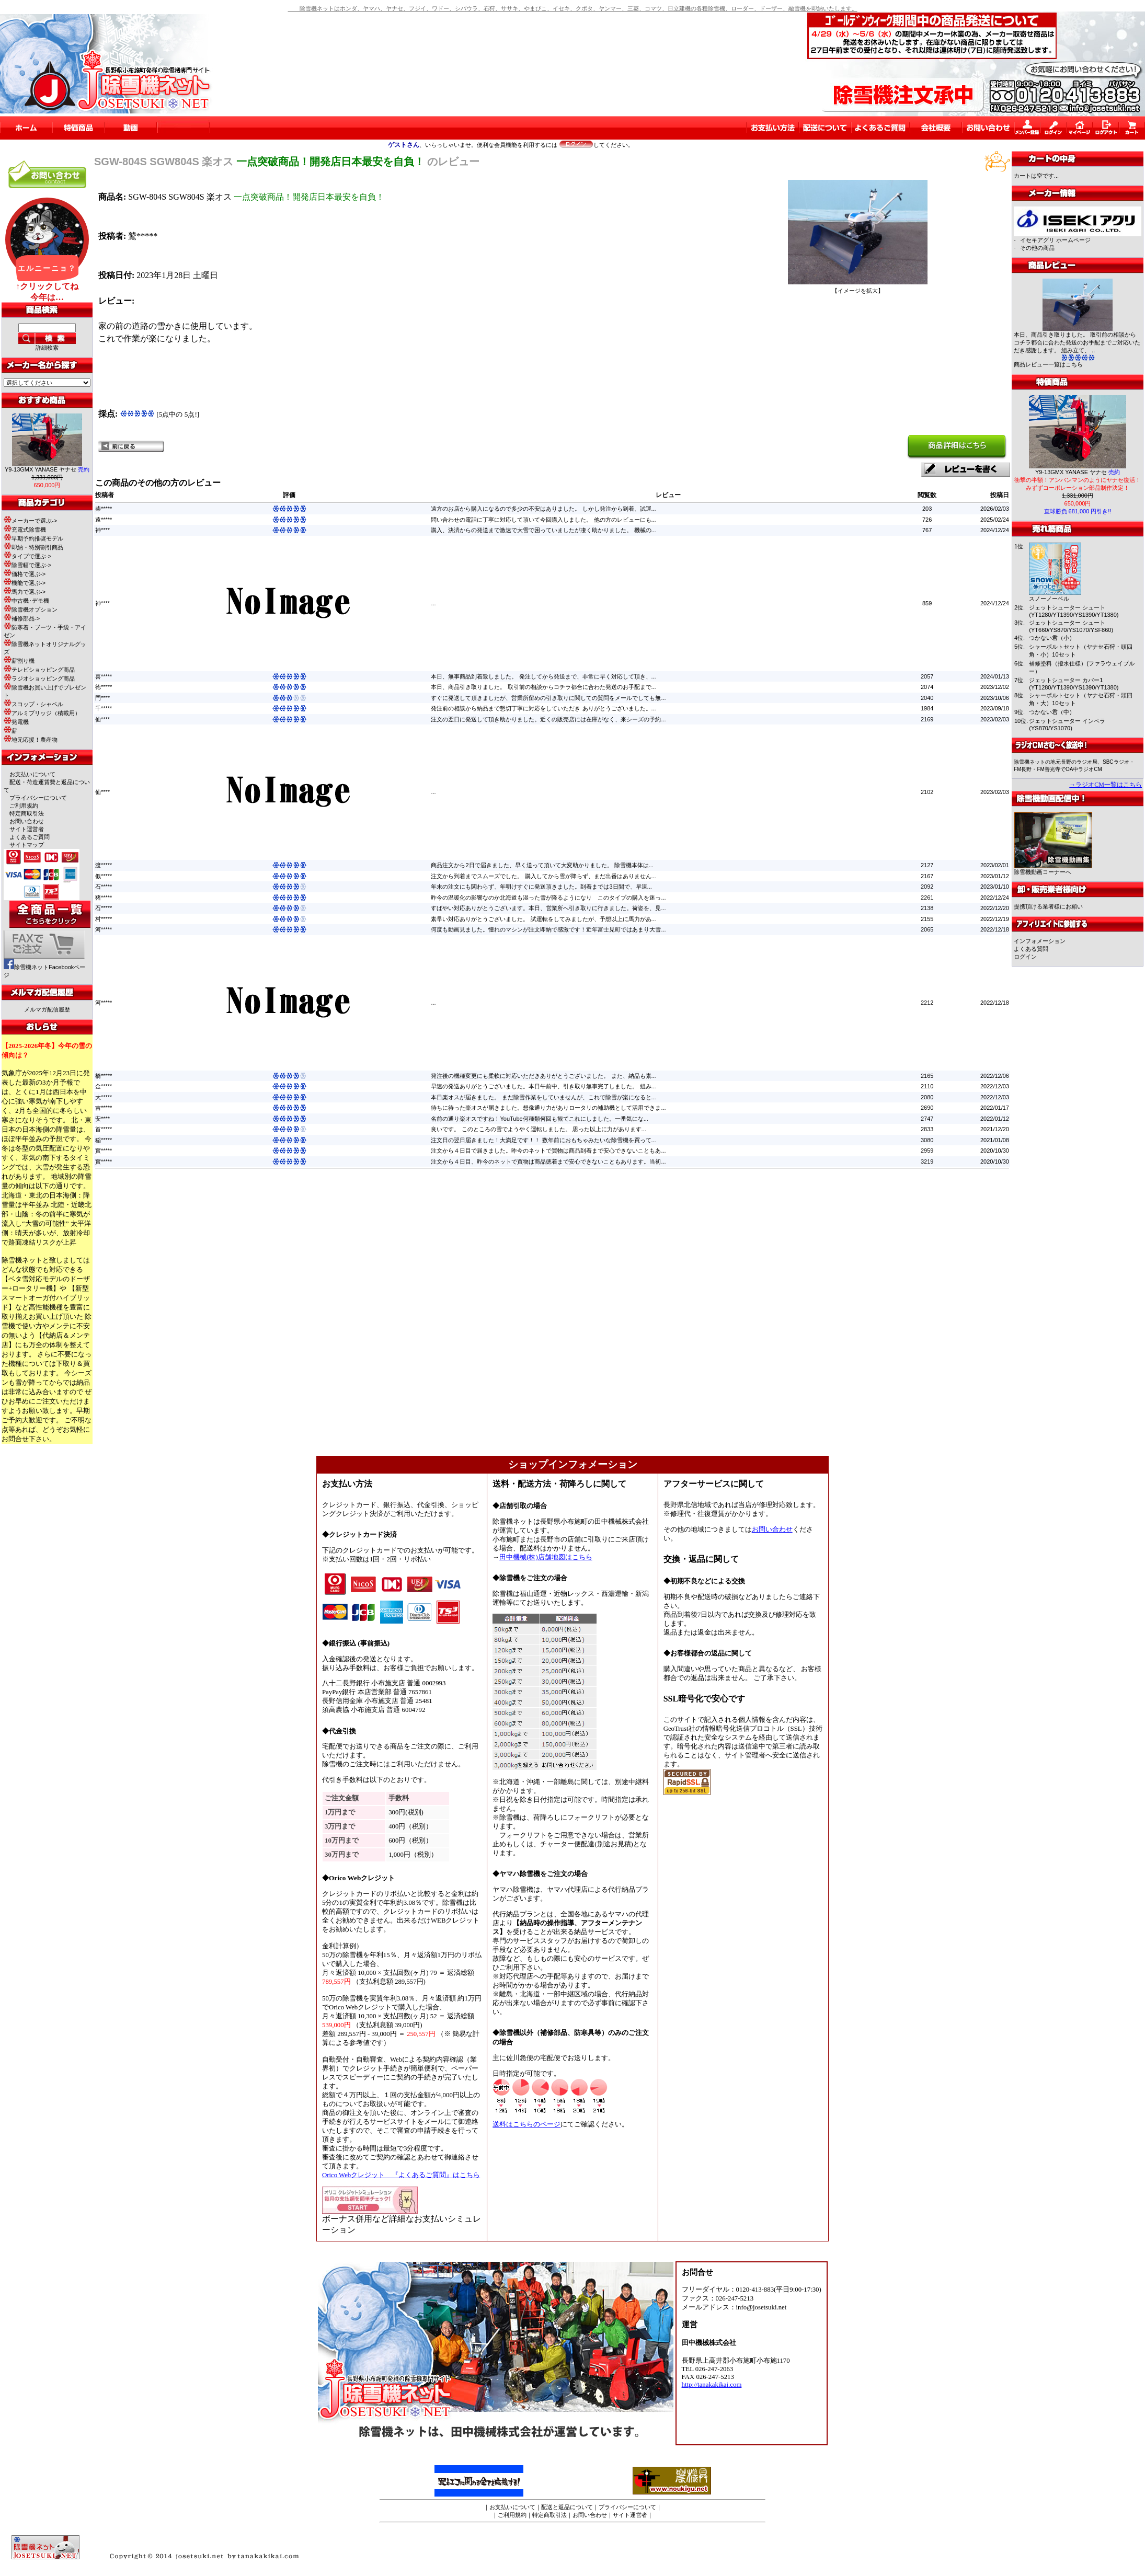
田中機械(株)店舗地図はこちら (545, 1557)
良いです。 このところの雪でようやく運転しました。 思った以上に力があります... (538, 1129)
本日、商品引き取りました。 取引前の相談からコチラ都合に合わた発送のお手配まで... (543, 687)
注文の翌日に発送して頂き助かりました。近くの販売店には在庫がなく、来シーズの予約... (548, 719)
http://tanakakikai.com (712, 2384)
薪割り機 (19, 661)
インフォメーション (1040, 941)
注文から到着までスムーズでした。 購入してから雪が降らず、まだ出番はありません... (543, 876)
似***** (103, 876)
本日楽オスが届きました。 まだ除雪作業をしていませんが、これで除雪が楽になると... (543, 1097)
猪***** (103, 897)
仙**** (102, 719)
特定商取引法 (26, 813)
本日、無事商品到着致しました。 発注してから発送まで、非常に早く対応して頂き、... (543, 676)
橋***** (103, 1076)
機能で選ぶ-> (24, 583)
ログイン (1025, 956)
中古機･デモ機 (26, 600)
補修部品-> (22, 618)
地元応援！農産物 (31, 740)
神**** (102, 530)
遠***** (103, 519)
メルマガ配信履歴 (47, 1009)
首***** (103, 1129)
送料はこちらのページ (526, 2124)
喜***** (103, 676)
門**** (102, 698)
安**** (102, 1119)
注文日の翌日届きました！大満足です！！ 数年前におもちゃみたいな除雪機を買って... (543, 1140)
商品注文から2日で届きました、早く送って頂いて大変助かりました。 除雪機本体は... (542, 865)
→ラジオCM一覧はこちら (1105, 784)
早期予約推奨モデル (33, 538)
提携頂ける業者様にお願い (1048, 906)
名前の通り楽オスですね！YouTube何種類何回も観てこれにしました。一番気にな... (539, 1119)
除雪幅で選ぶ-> (27, 565)
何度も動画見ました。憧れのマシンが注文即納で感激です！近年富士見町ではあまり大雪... (548, 929)
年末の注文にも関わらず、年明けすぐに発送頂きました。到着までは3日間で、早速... (541, 886)
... (433, 603)
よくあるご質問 (29, 837)
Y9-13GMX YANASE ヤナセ (47, 469)
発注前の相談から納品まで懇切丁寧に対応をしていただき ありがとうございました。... (543, 708)
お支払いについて (32, 774)
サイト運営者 (26, 829)
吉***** (103, 1108)
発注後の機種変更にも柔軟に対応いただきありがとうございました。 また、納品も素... (543, 1076)
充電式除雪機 (25, 529)
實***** (103, 1150)
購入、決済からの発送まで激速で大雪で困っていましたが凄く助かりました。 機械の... (543, 530)
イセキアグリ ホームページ (1055, 240)
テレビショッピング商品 (39, 669)
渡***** (103, 865)
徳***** (103, 687)
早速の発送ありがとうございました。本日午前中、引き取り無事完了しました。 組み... (543, 1086)
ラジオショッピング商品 (39, 678)
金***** (103, 1086)
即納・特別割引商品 (33, 547)
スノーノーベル (1049, 598)
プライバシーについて (38, 798)
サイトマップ (26, 845)
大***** (103, 1097)
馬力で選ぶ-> (24, 592)
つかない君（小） (1052, 638)
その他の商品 (1037, 248)
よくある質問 (1031, 949)
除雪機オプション (31, 609)
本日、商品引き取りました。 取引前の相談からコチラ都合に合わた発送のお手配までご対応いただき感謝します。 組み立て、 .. (1077, 342)
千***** (103, 708)
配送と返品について (567, 2507)
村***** (103, 919)
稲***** (103, 1140)
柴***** (103, 508)
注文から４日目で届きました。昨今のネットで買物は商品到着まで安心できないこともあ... (548, 1150)
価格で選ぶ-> (24, 574)
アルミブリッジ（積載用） (42, 713)
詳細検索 (47, 347)
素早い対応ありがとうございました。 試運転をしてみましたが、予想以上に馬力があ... (543, 919)
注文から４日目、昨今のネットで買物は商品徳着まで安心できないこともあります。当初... (548, 1161)
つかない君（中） (1052, 712)
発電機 (16, 722)
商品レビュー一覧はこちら (1048, 364)
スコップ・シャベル (33, 704)
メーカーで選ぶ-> (30, 521)
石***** (103, 886)
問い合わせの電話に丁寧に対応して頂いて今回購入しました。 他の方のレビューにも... (543, 519)
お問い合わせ (26, 821)
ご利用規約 (23, 805)
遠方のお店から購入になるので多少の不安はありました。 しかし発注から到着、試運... (543, 508)
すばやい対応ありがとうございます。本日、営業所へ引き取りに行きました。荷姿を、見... (548, 908)
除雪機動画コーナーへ (1053, 869)
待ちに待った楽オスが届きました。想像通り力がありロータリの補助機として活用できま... (548, 1108)
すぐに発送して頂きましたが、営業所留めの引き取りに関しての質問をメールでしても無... (548, 698)
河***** (103, 929)
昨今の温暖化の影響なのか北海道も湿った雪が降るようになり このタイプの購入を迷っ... (548, 897)
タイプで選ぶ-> (27, 556)
